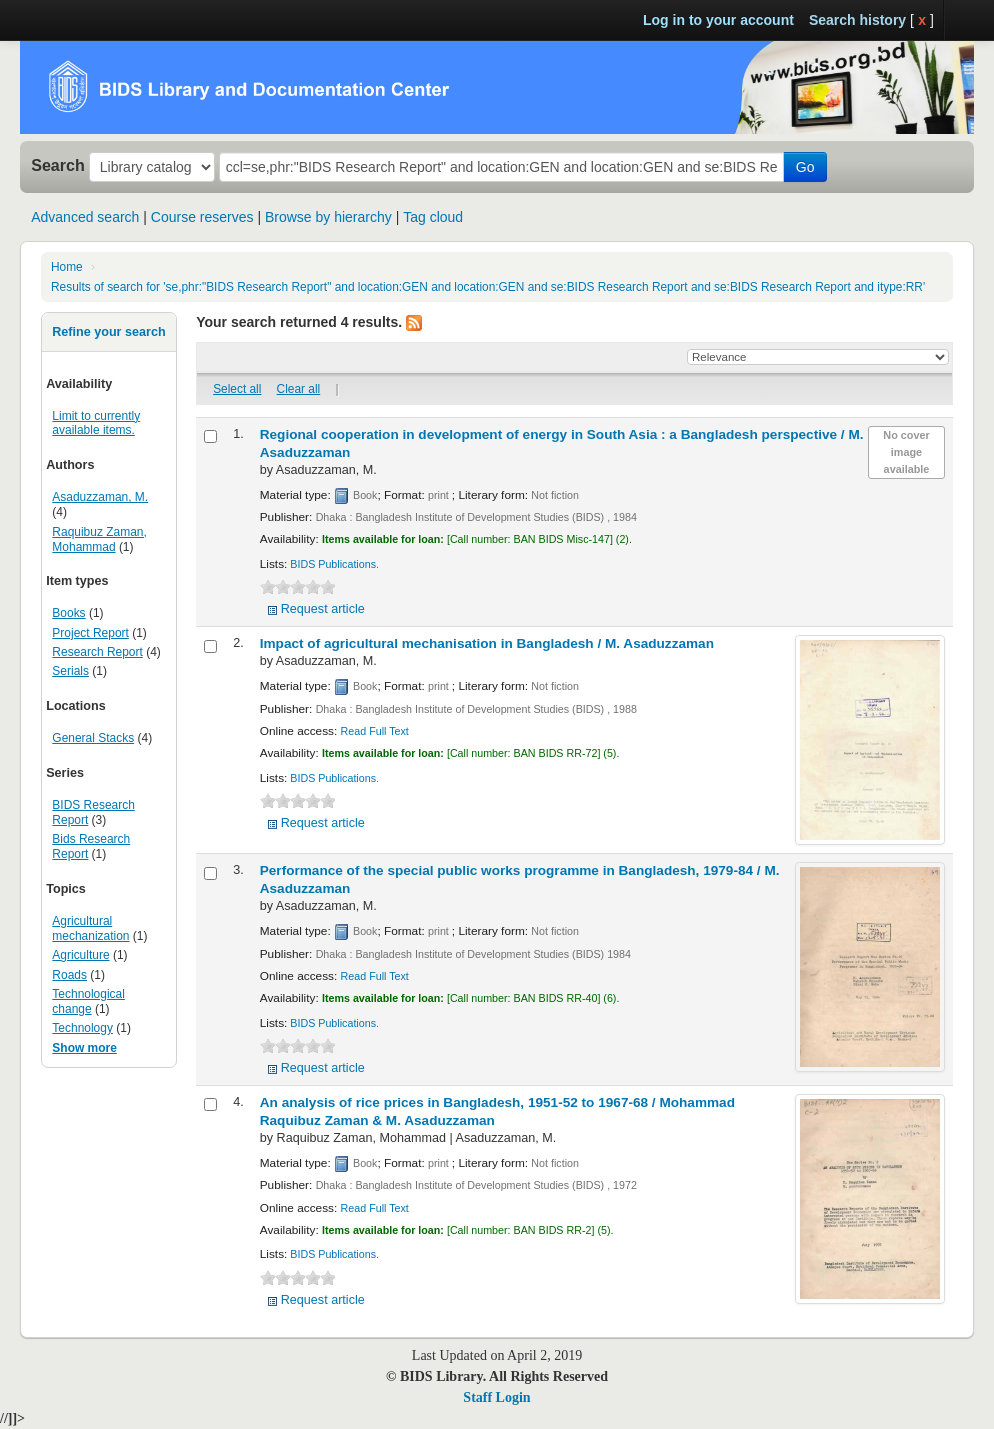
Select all (237, 389)
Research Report (97, 652)
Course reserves (202, 217)
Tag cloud (433, 217)
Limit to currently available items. (96, 423)
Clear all (299, 389)
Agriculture (80, 955)
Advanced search (85, 217)
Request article (323, 609)
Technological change (88, 1001)
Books (68, 613)
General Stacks (93, 738)
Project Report (90, 633)
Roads (69, 975)
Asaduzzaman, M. (100, 497)
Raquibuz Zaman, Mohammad (99, 539)
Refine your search (108, 332)
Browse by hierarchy (328, 217)
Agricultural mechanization (90, 928)
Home (67, 267)
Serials (70, 671)
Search (58, 165)
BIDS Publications (333, 564)
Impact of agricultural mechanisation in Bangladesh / (487, 643)
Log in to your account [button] (718, 20)
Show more (84, 1048)
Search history (857, 20)
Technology (82, 1028)
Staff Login (496, 1397)
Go (805, 167)
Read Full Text (375, 731)
